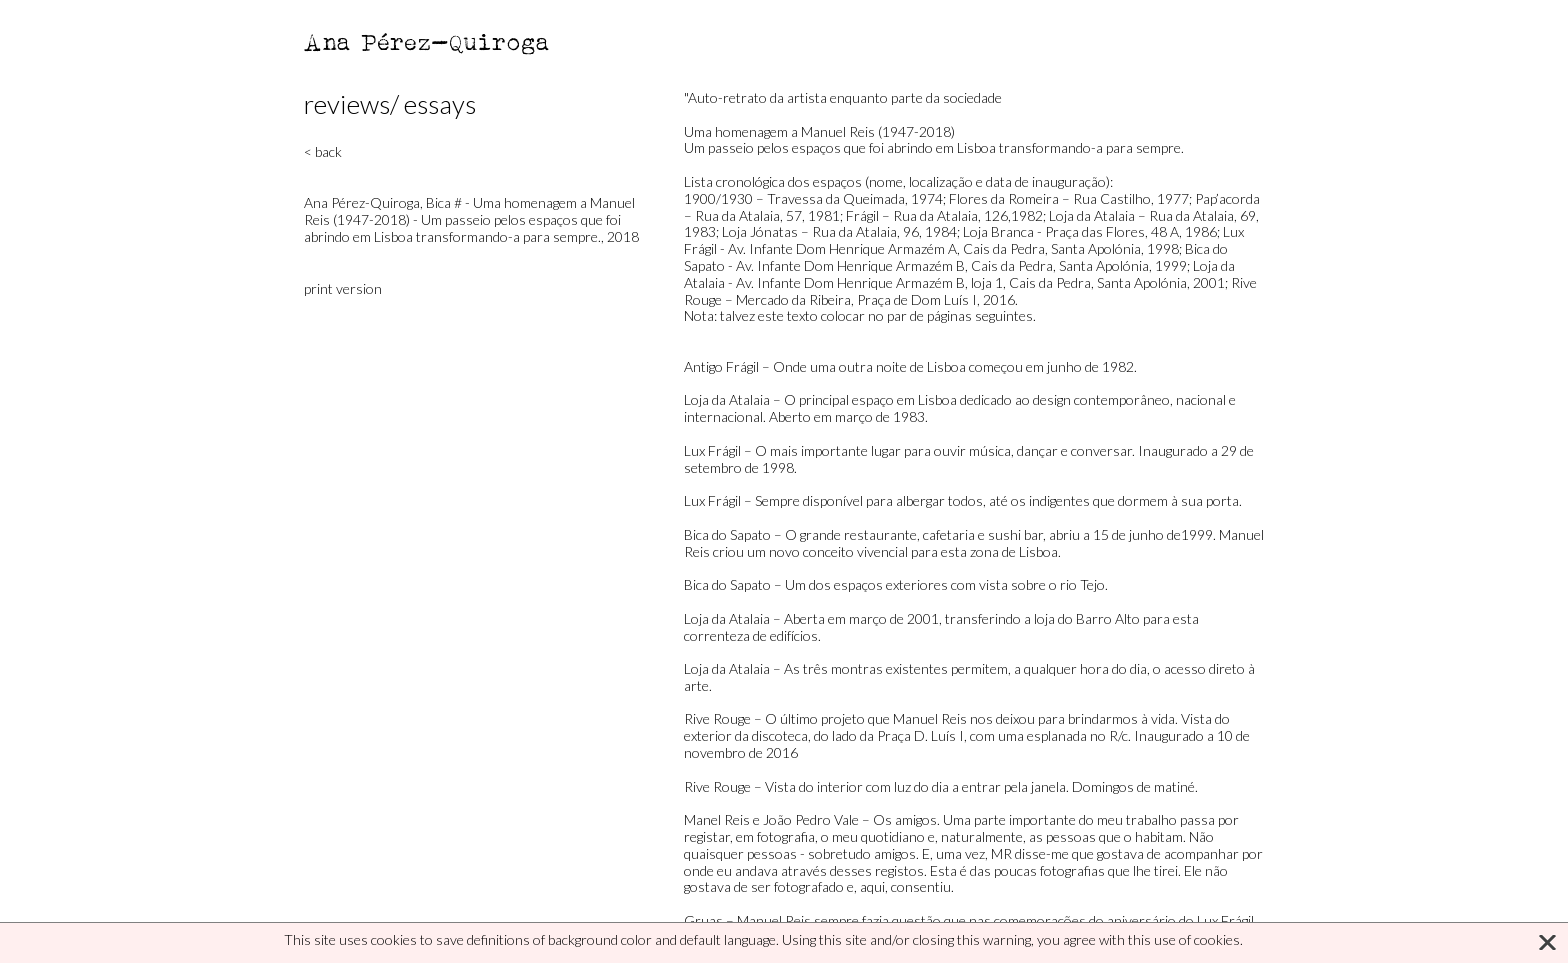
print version (343, 288)
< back (323, 151)
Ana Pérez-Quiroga (427, 41)
